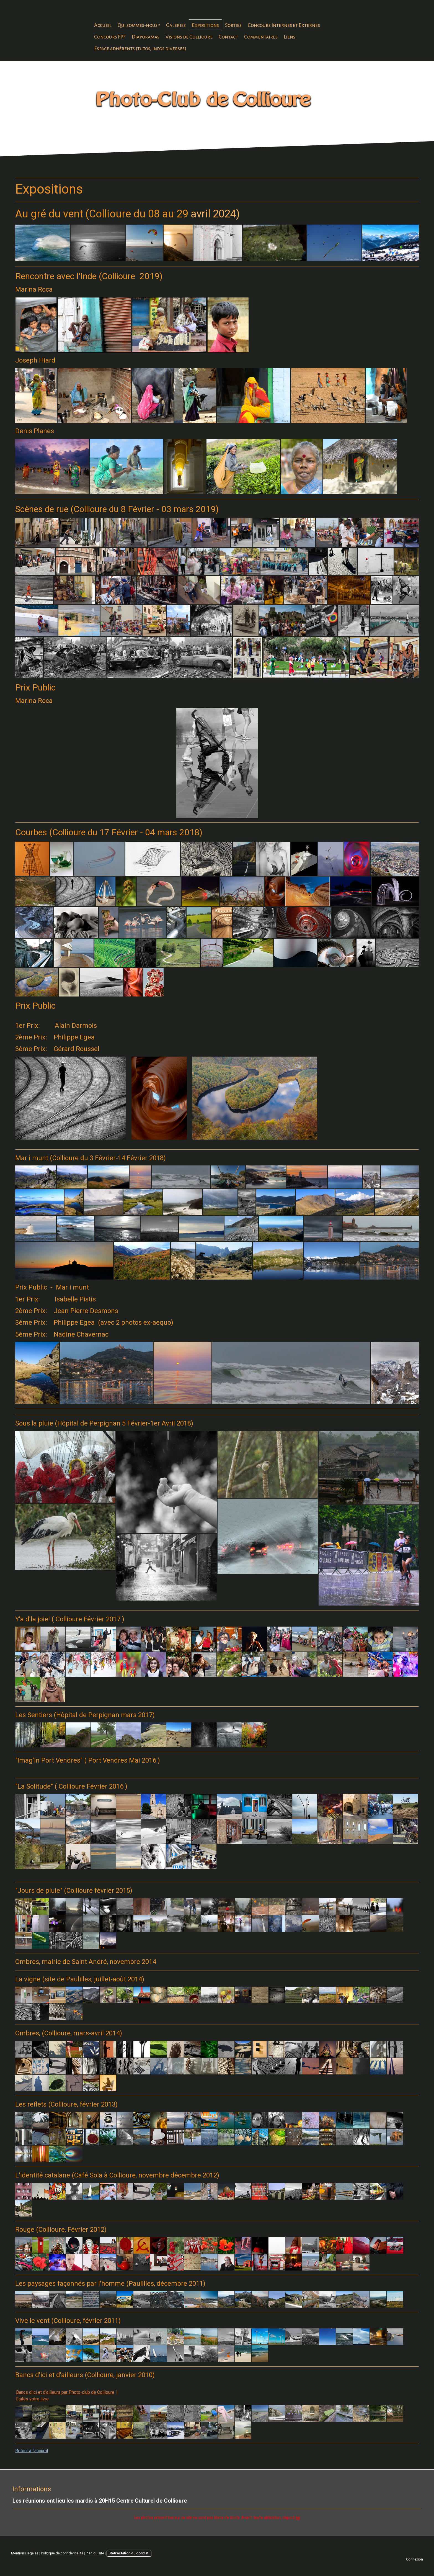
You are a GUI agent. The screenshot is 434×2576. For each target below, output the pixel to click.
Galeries (176, 25)
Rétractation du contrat (129, 2553)
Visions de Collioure (189, 37)
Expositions (205, 25)
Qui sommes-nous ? (139, 25)
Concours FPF (110, 37)
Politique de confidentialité (62, 2553)
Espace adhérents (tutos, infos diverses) (140, 48)
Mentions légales (24, 2553)
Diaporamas (145, 37)
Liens (289, 37)
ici (298, 2517)
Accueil (103, 25)
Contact (228, 37)
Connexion (414, 2559)
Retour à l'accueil (31, 2450)
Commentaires (261, 37)
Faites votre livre (32, 2399)
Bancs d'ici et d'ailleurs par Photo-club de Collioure (65, 2392)
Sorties (233, 25)
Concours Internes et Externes (284, 25)
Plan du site (95, 2553)
